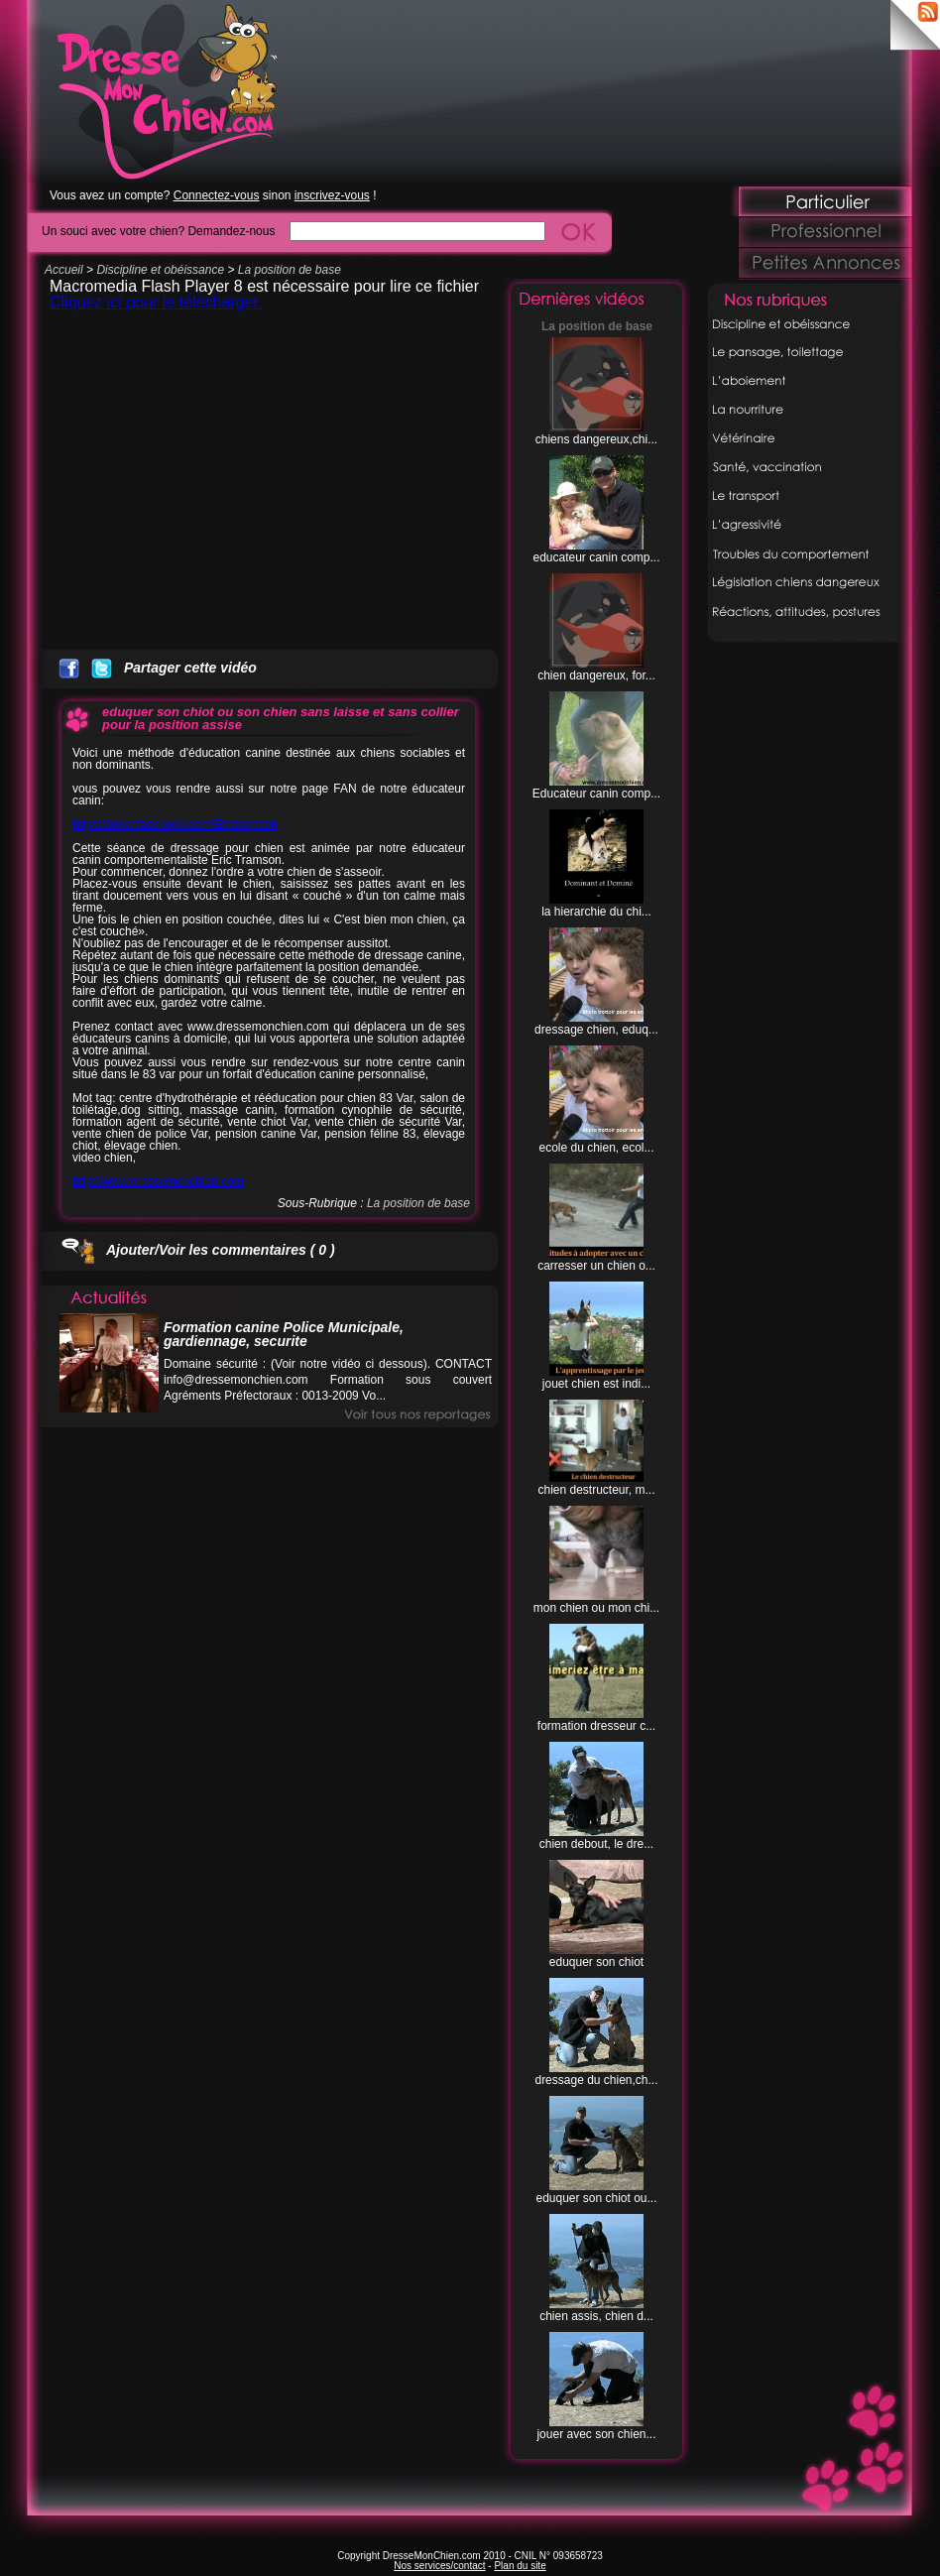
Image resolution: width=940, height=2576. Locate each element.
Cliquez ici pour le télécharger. (156, 302)
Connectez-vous (217, 195)
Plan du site (519, 2565)
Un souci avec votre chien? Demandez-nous (158, 230)
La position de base (289, 270)
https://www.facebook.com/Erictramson (175, 824)
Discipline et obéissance (160, 270)
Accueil (64, 270)
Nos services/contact (439, 2565)
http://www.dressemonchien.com (158, 1181)
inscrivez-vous (332, 195)
